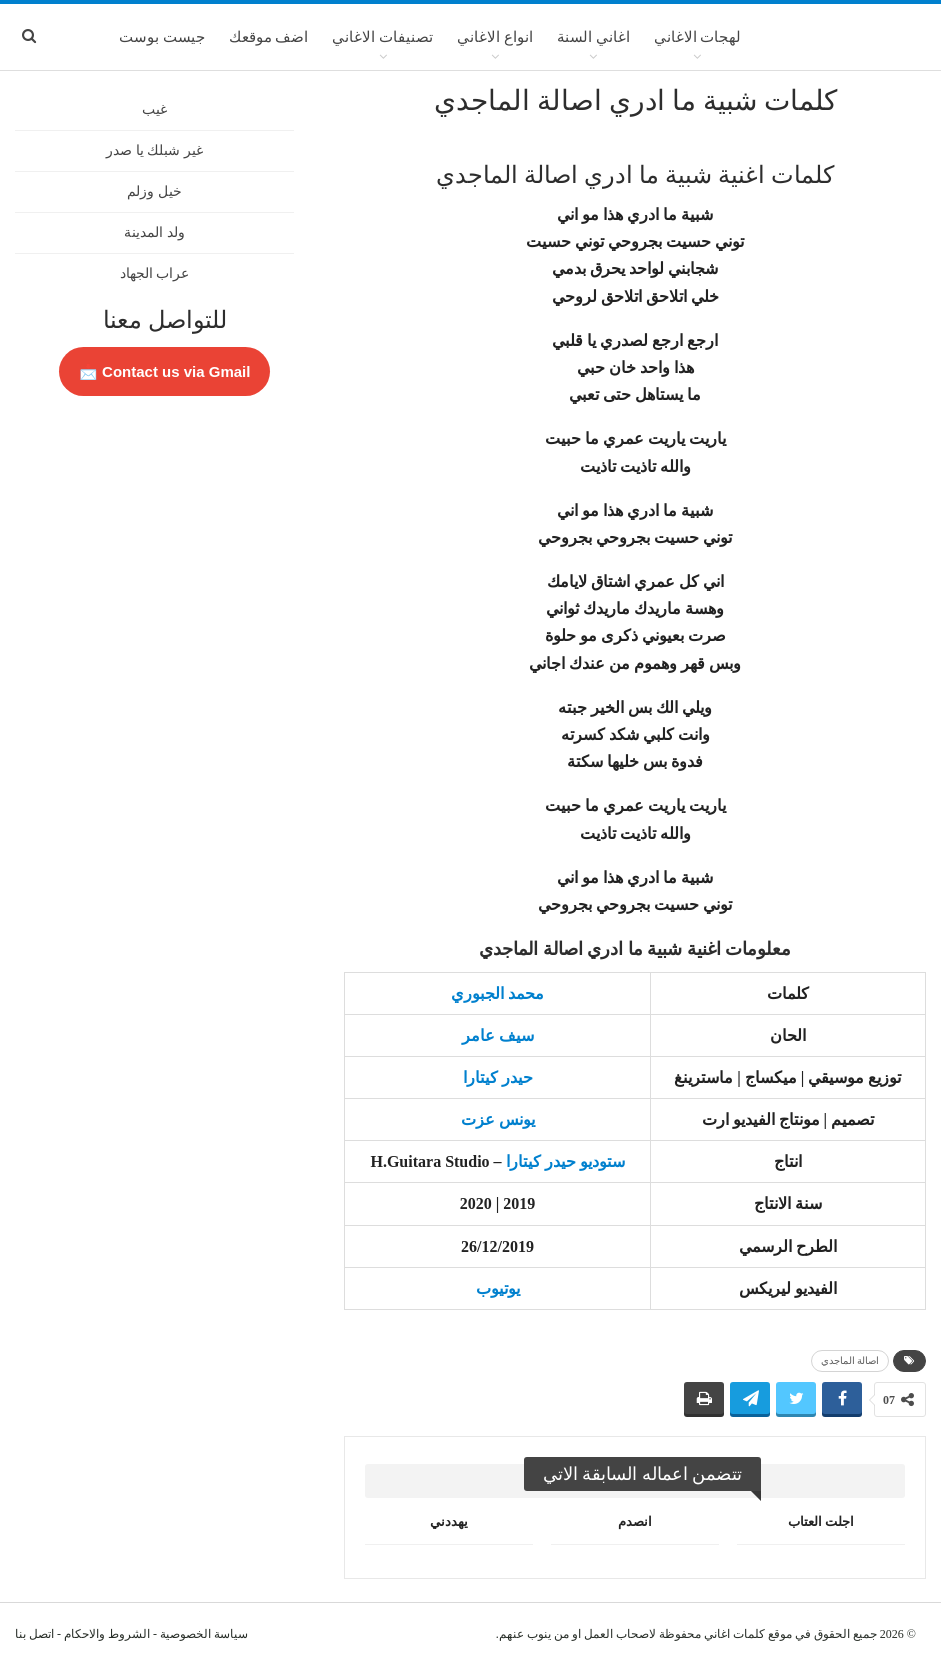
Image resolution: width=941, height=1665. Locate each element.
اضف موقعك (269, 37)
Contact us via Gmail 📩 (165, 371)
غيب (154, 109)
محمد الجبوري (497, 993)
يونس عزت (498, 1119)
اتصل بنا (34, 1634)
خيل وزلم (154, 191)
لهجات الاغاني (698, 37)
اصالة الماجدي (850, 1360)
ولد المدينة (154, 232)
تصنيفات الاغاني (382, 37)
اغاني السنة (593, 37)
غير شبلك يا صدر (154, 150)
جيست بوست (162, 37)
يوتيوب (498, 1288)
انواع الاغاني (495, 37)
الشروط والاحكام (107, 1634)
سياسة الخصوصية (204, 1634)
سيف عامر (498, 1035)
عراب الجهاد (155, 273)
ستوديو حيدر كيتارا (565, 1161)
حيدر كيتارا (498, 1077)
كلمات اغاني (734, 1634)
